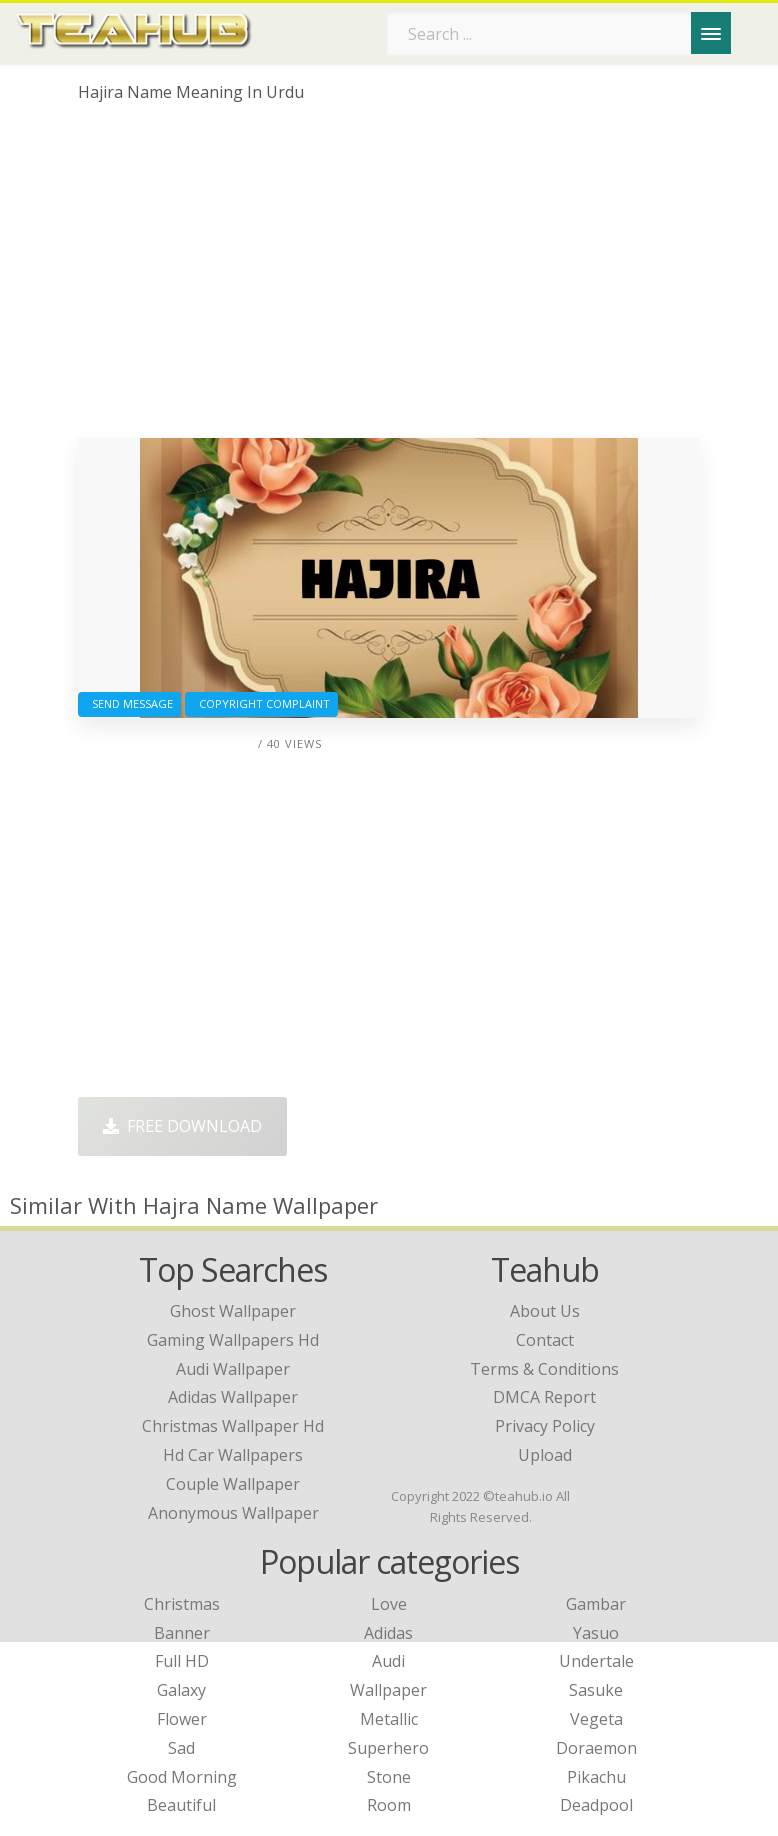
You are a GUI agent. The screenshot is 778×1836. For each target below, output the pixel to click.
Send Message (129, 703)
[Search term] (559, 34)
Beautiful (181, 1805)
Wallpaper (388, 1690)
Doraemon (596, 1748)
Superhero (388, 1748)
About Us (545, 1311)
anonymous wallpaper (233, 1513)
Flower (182, 1719)
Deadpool (596, 1805)
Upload (545, 1455)
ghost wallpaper (233, 1311)
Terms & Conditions (544, 1369)
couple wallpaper (233, 1484)
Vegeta (596, 1719)
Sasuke (596, 1690)
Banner (182, 1633)
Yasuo (596, 1633)
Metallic (389, 1719)
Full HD (182, 1661)
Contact (545, 1340)
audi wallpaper (233, 1369)
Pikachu (596, 1777)
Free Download (182, 1126)
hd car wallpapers (233, 1455)
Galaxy (181, 1690)
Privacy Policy (545, 1426)
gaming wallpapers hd (233, 1340)
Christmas (182, 1604)
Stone (389, 1777)
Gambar (596, 1604)
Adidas (388, 1633)
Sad (181, 1748)
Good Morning (182, 1777)
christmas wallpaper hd (233, 1426)
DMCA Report (544, 1397)
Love (389, 1604)
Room (389, 1805)
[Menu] (711, 33)
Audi (388, 1661)
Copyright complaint (261, 703)
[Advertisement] (389, 278)
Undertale (596, 1661)
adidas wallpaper (233, 1397)
